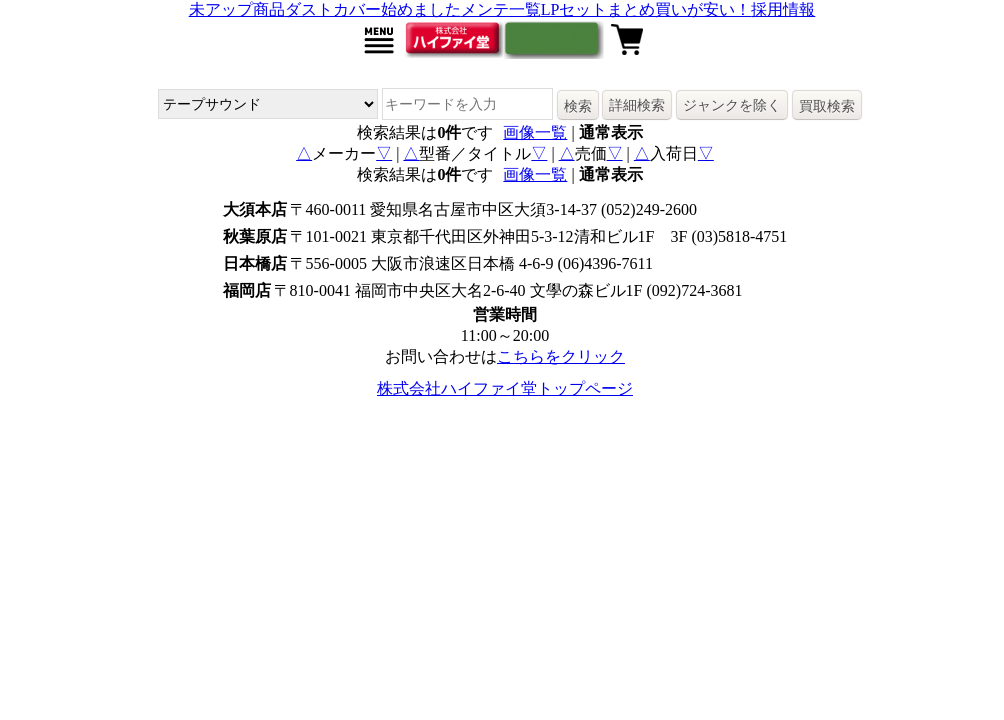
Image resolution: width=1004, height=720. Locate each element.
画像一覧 (535, 132)
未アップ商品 (237, 9)
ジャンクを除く (732, 105)
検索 (578, 106)
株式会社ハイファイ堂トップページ (505, 388)
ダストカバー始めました (373, 9)
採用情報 (783, 9)
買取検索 (827, 106)
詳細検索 (637, 105)
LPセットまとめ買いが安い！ (646, 9)
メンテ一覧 (501, 9)
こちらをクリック (561, 356)
